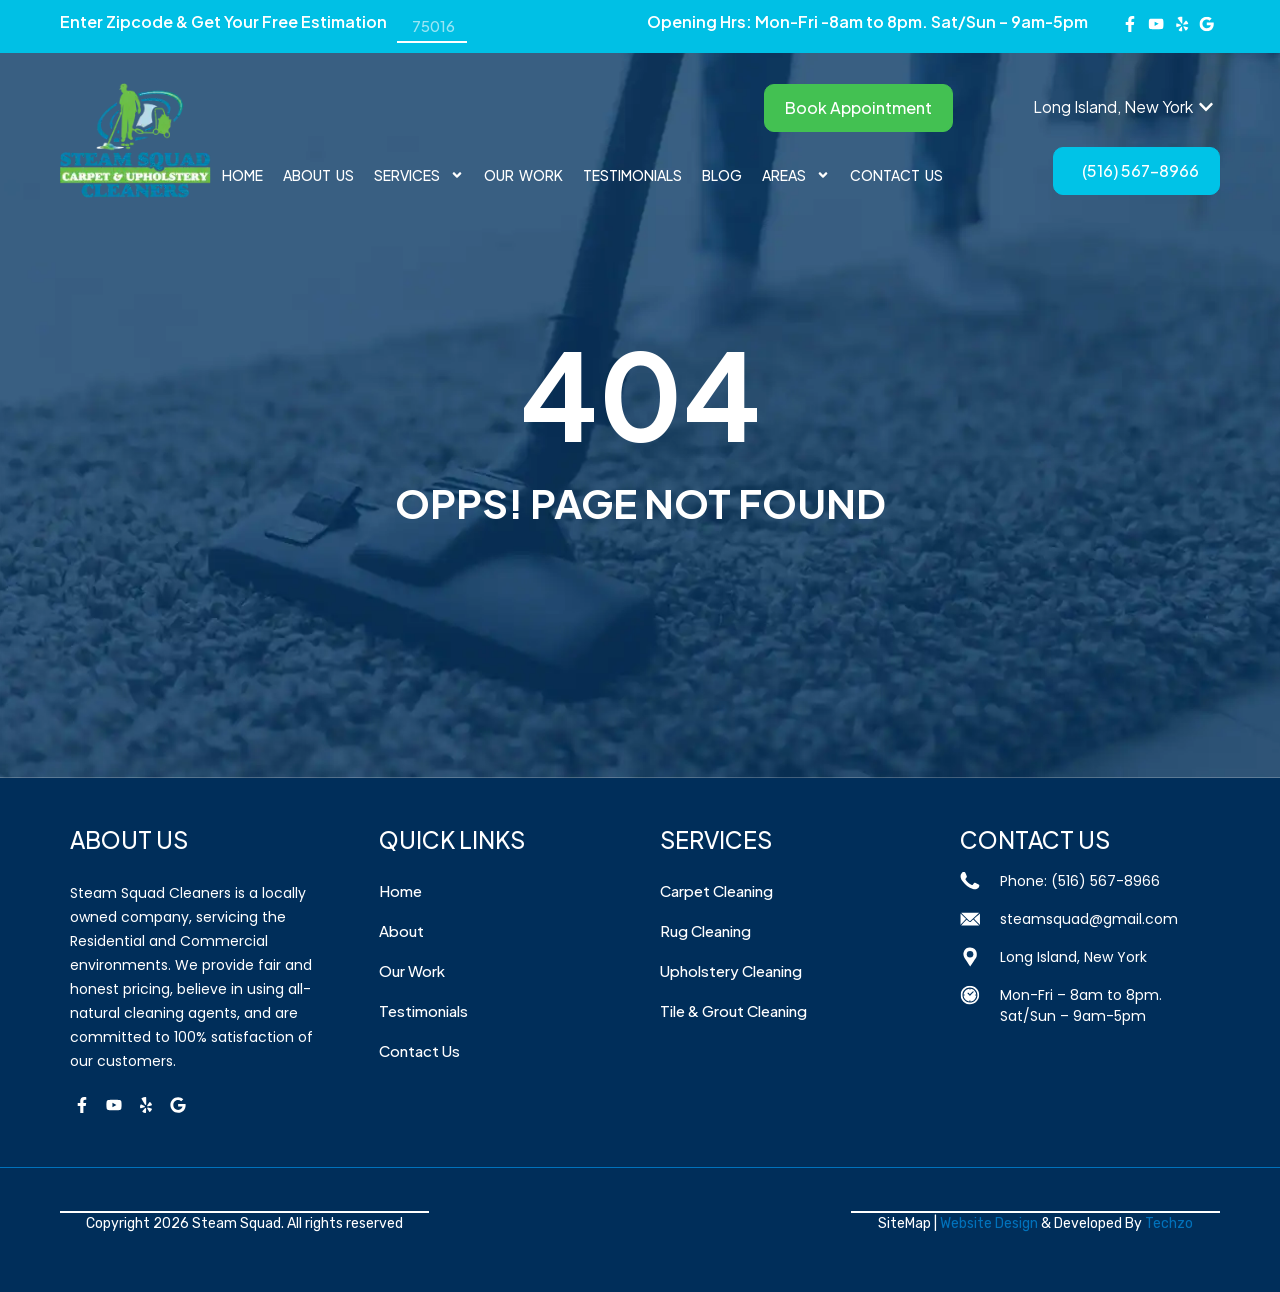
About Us (318, 175)
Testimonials (632, 175)
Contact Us (896, 175)
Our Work (523, 175)
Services (419, 175)
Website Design (989, 1223)
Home (242, 175)
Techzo (1169, 1223)
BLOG (722, 175)
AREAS (796, 175)
